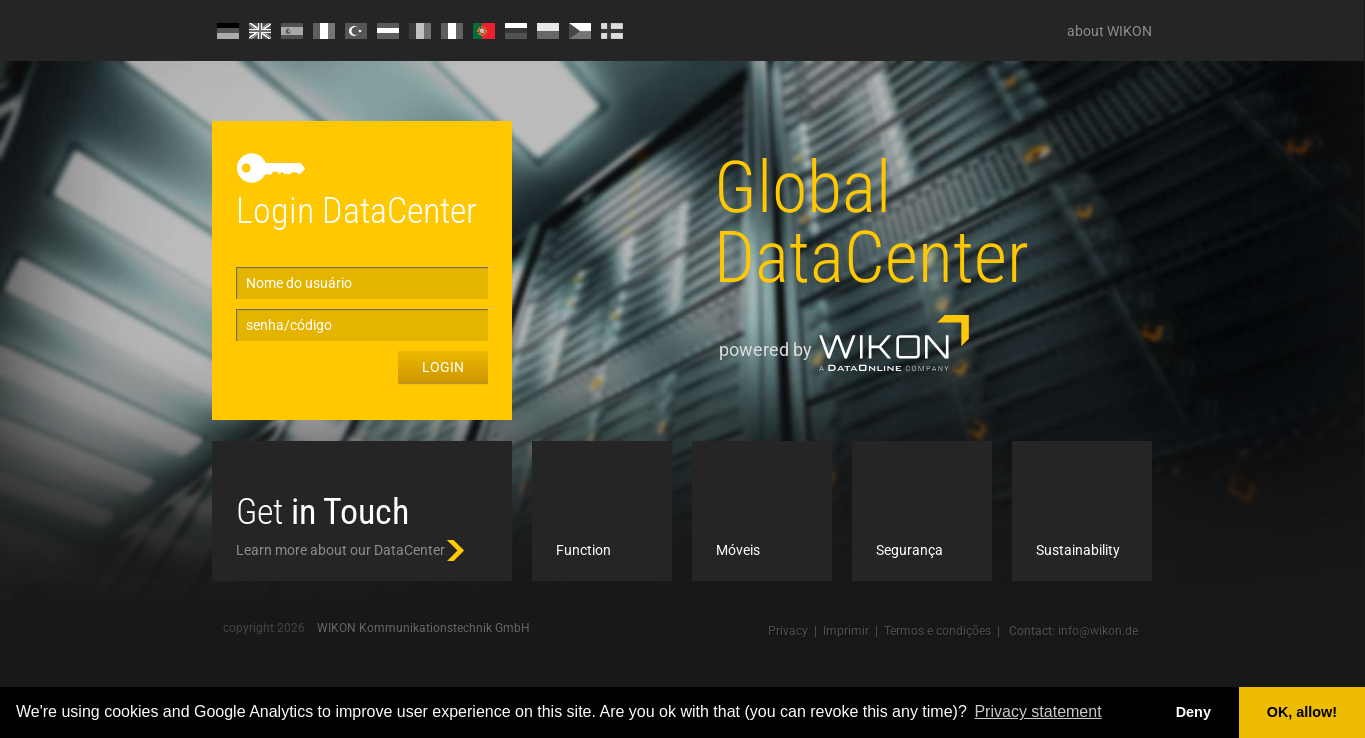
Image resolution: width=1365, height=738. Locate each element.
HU (388, 31)
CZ (580, 31)
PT (484, 31)
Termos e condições (937, 631)
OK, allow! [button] (1302, 712)
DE (228, 31)
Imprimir (846, 631)
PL (548, 31)
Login (443, 367)
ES (292, 31)
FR (324, 31)
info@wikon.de (1098, 631)
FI (612, 31)
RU (516, 31)
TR (356, 31)
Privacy (788, 631)
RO (420, 31)
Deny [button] (1193, 712)
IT (452, 31)
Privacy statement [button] (1037, 711)
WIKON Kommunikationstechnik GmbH (423, 628)
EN (260, 31)
